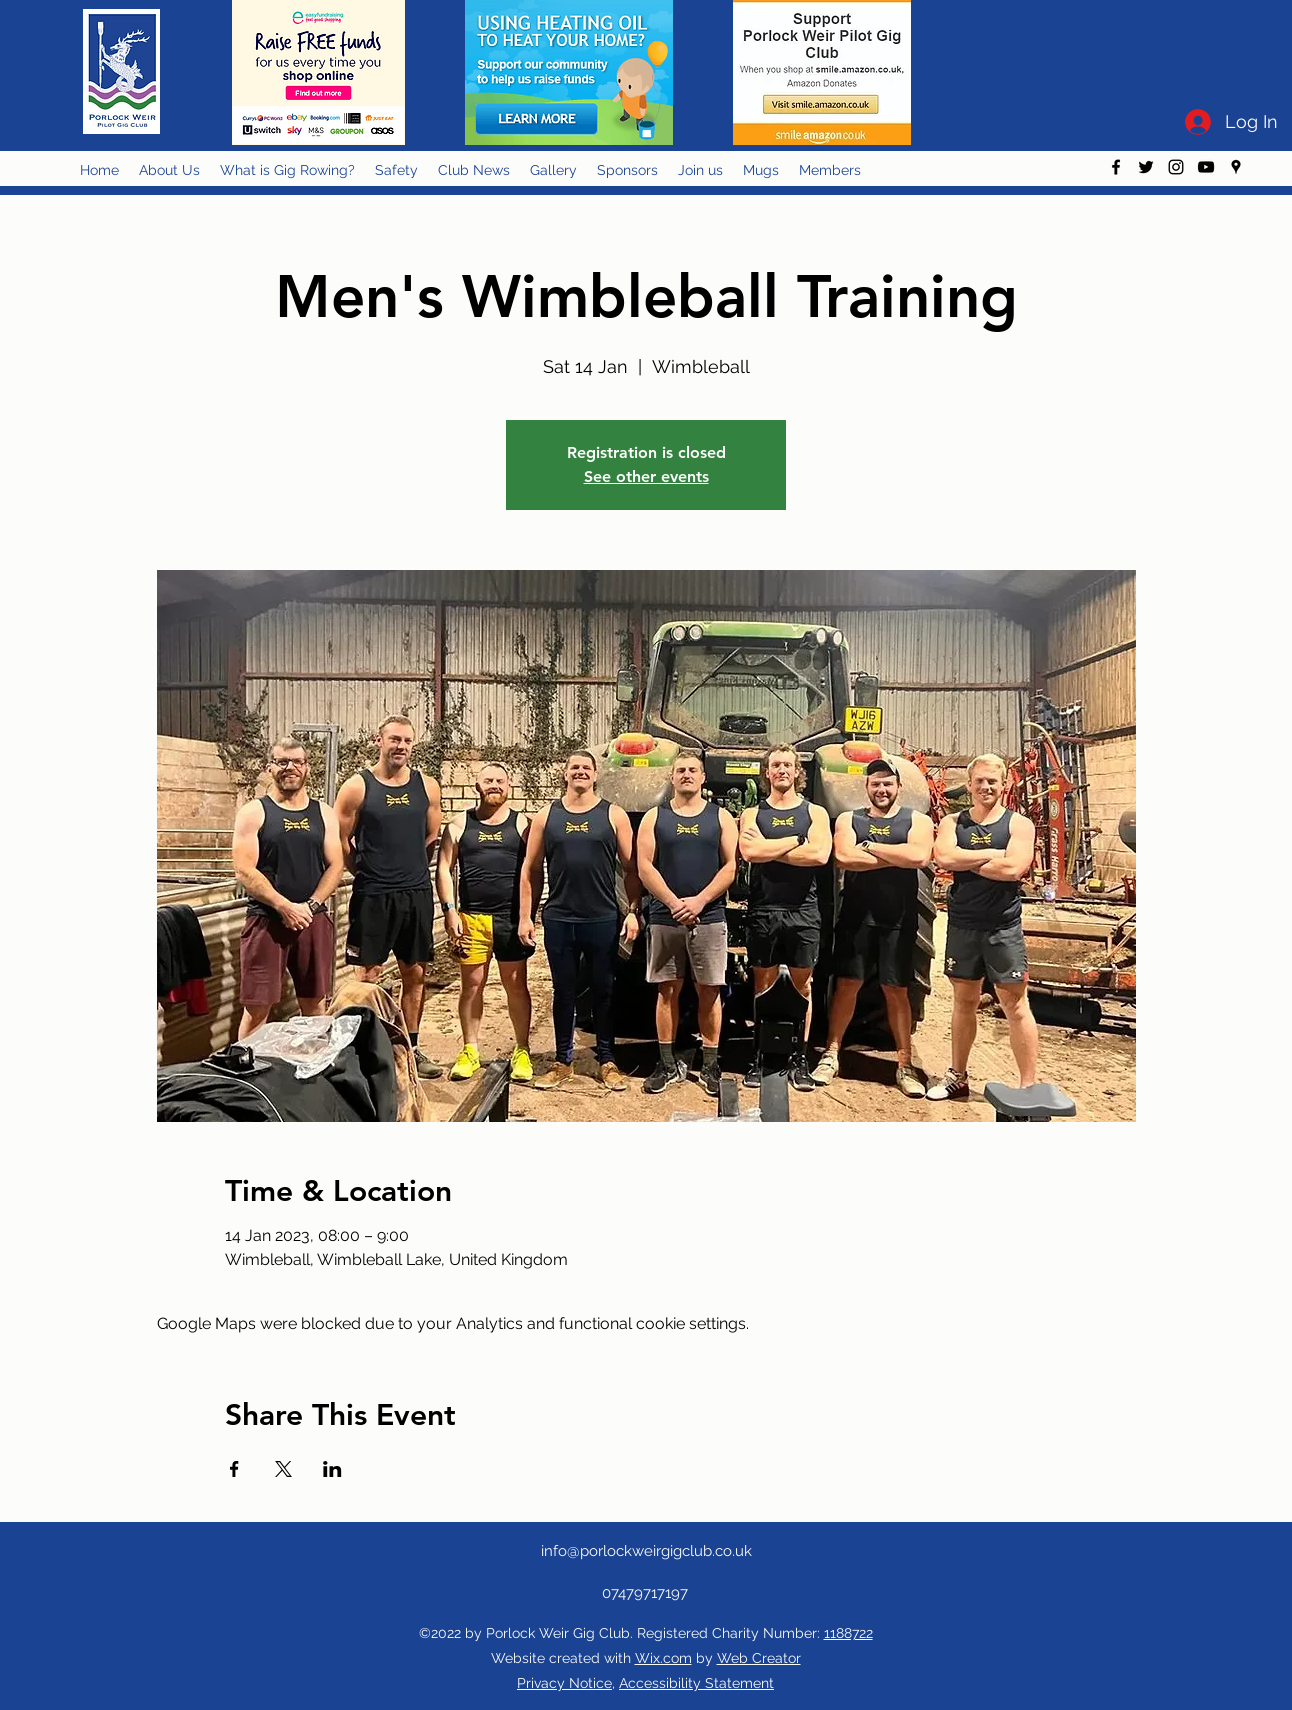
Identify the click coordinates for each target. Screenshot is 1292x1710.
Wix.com (663, 1658)
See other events (646, 476)
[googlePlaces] (1236, 167)
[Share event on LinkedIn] (332, 1469)
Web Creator (759, 1658)
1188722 (848, 1633)
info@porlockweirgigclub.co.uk (646, 1551)
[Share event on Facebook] (234, 1469)
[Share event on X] (283, 1469)
